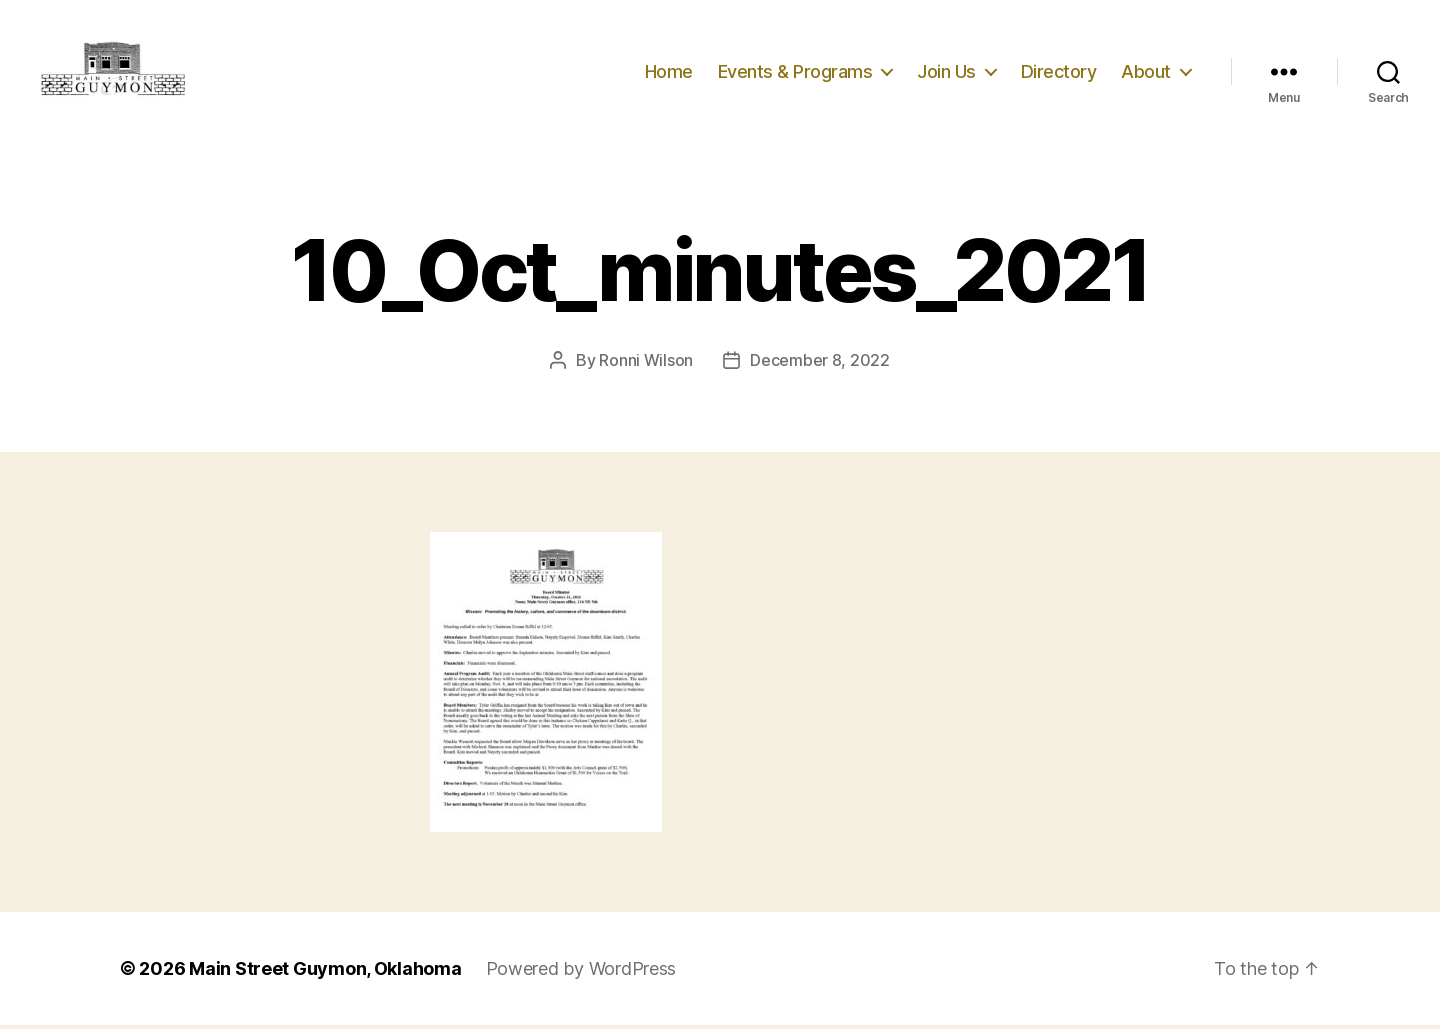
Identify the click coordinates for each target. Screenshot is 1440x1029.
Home (669, 72)
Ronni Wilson (646, 364)
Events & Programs (795, 72)
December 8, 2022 (820, 364)
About (1146, 72)
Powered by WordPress (581, 972)
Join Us (946, 72)
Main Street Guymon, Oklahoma (325, 972)
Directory (1059, 72)
